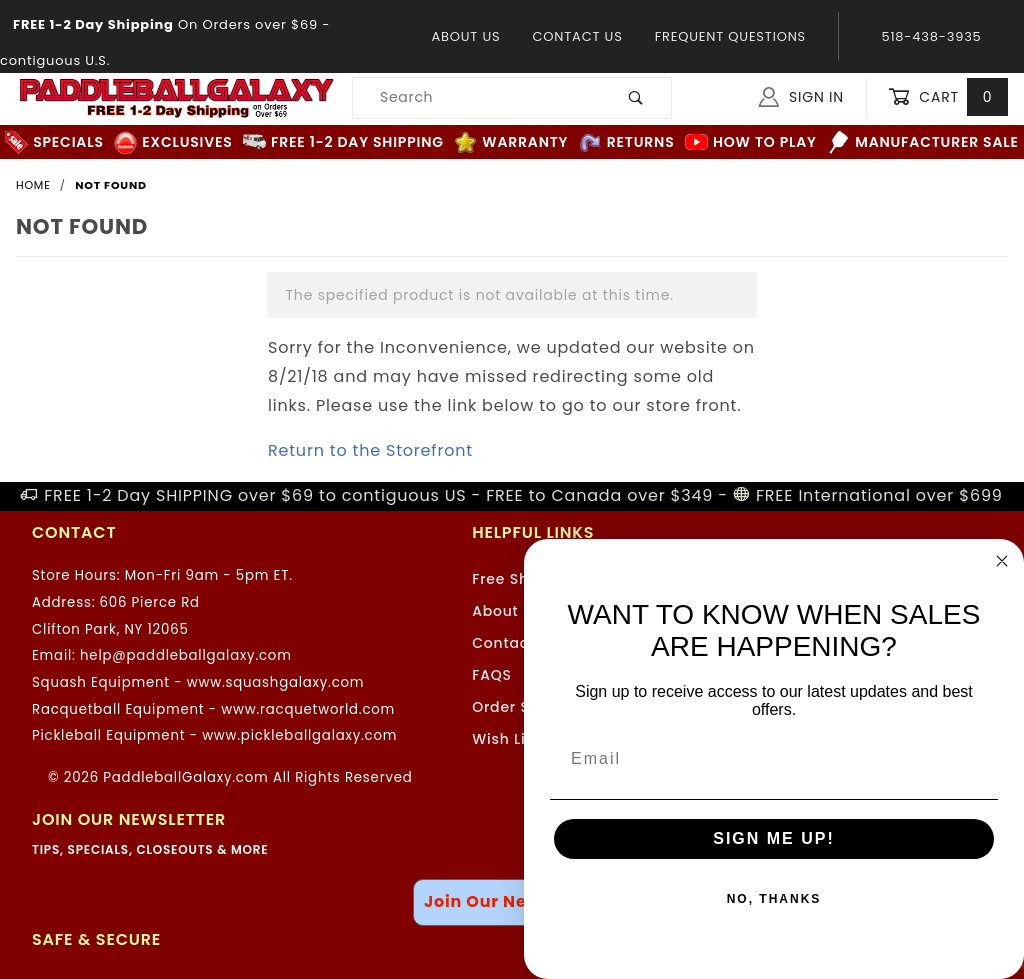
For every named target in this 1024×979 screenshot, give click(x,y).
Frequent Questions (730, 36)
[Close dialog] (1002, 561)
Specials (54, 142)
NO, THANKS (774, 899)
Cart (948, 97)
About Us (465, 36)
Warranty (511, 142)
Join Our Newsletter (512, 901)
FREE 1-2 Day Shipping (343, 142)
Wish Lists (510, 739)
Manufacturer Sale (922, 142)
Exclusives (173, 142)
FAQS (492, 675)
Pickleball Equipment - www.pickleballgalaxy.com (214, 735)
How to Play (751, 142)
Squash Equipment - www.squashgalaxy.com (198, 682)
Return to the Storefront (370, 450)
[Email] (774, 759)
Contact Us (577, 36)
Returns (627, 142)
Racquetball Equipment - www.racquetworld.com (213, 709)
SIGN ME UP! (774, 838)
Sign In (801, 97)
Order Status (521, 707)
